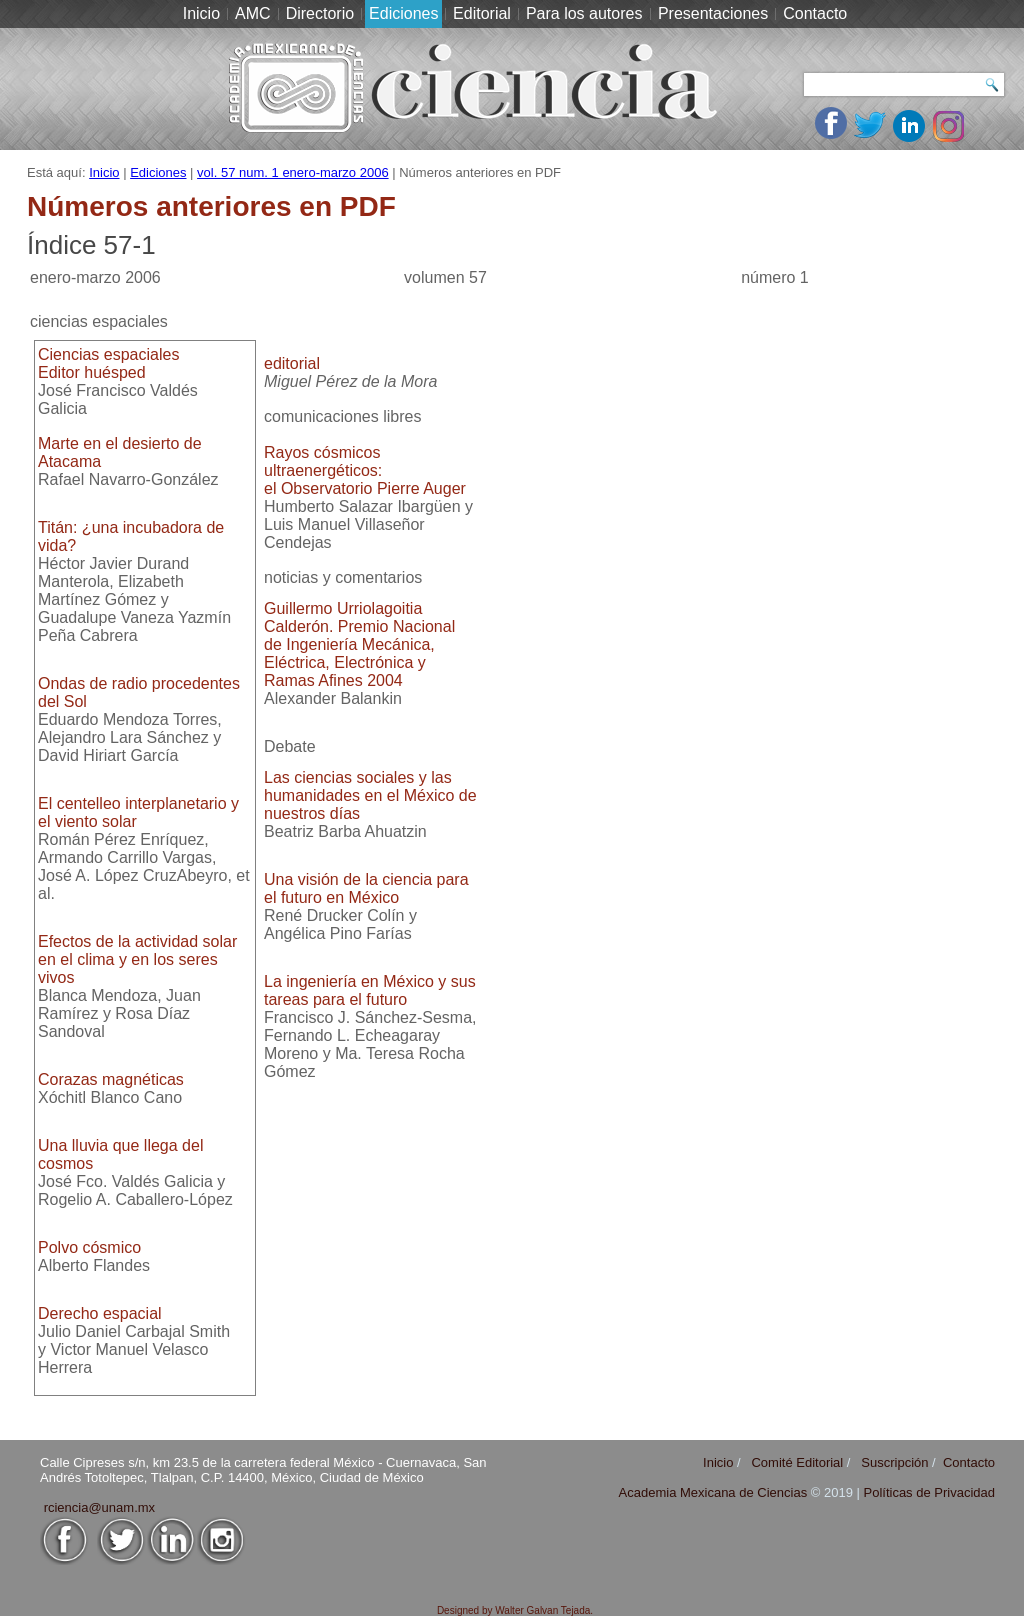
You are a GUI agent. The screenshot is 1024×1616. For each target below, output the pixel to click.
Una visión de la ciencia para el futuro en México (366, 888)
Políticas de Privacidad (929, 1492)
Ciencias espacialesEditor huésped (108, 363)
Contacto (815, 13)
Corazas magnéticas (111, 1079)
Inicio (201, 13)
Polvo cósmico (89, 1247)
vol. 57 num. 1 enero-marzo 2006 (293, 172)
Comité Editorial (797, 1462)
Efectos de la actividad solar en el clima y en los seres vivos (137, 959)
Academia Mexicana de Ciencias (715, 1492)
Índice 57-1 (91, 245)
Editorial (482, 13)
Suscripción (894, 1462)
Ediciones (403, 13)
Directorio (320, 13)
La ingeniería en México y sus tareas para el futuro (370, 990)
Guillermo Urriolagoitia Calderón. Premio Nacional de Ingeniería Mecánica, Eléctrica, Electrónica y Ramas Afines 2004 (359, 644)
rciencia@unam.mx (99, 1507)
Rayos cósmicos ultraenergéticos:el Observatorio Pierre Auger (365, 470)
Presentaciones (713, 13)
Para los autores (584, 13)
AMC (253, 13)
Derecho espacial (100, 1313)
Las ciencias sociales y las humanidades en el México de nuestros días (370, 795)
